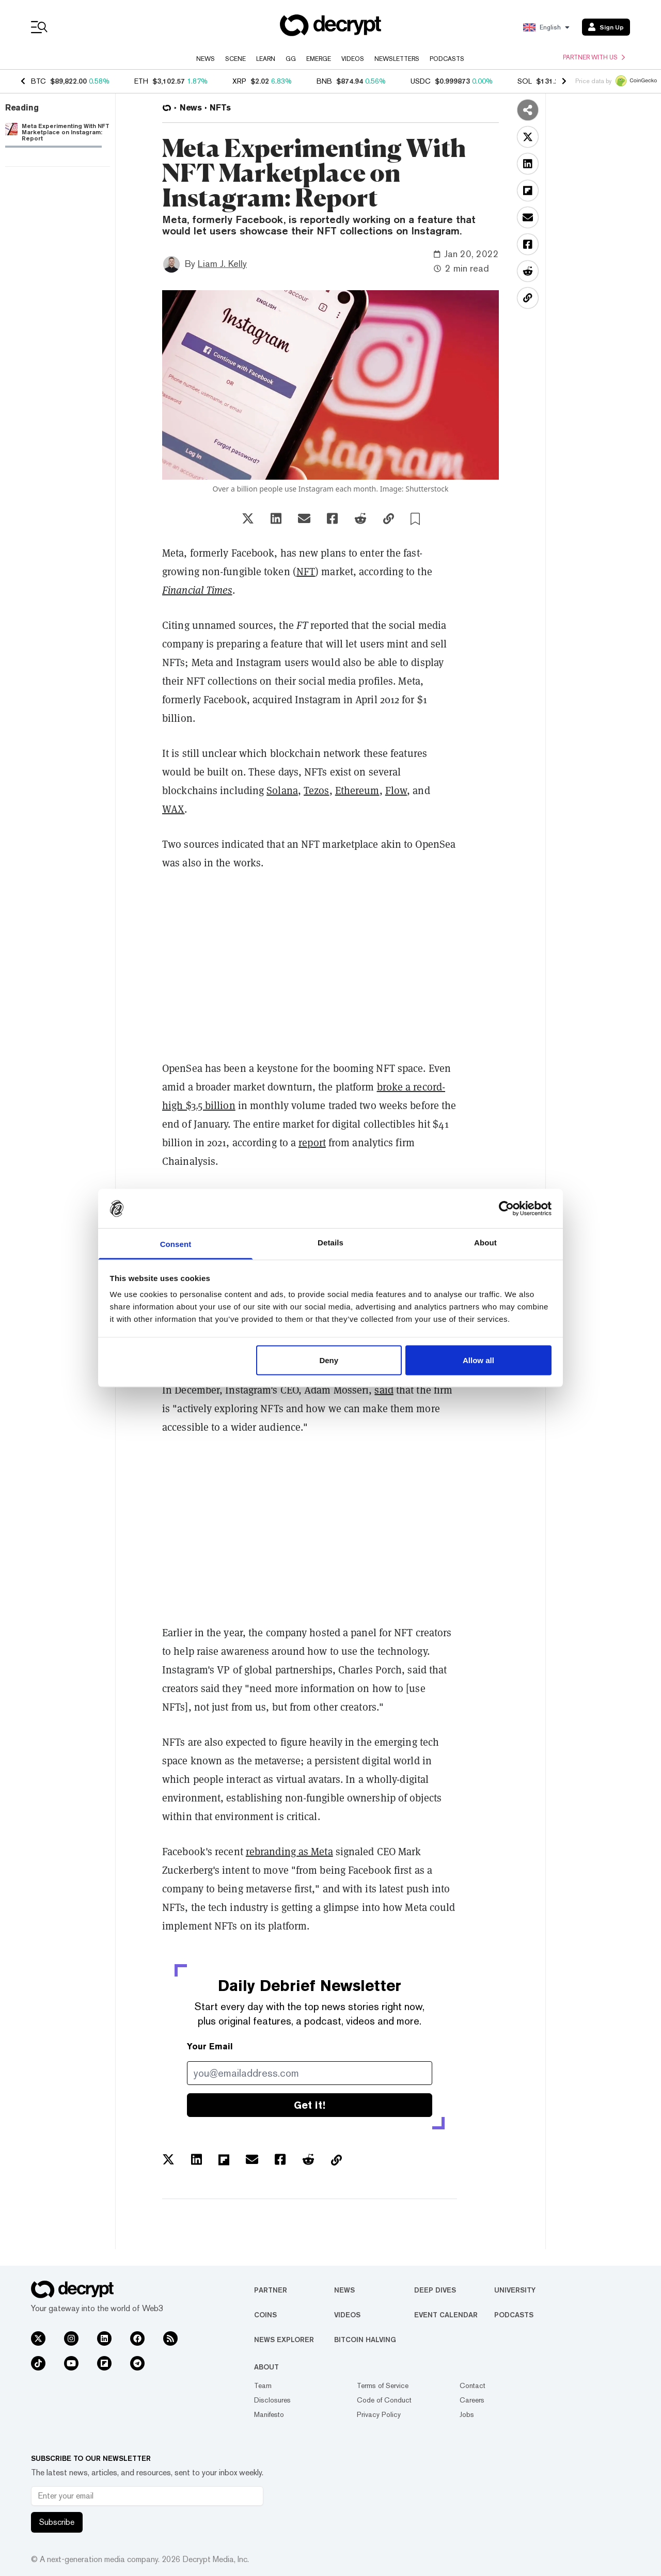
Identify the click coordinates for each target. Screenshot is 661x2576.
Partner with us (594, 57)
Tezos (316, 790)
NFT (305, 571)
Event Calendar (446, 2315)
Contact (472, 2385)
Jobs (467, 2414)
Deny (328, 1359)
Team (263, 2385)
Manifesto (269, 2414)
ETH (141, 81)
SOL (524, 81)
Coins (265, 2315)
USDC (421, 81)
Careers (472, 2400)
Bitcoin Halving (365, 2339)
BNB (324, 81)
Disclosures (272, 2400)
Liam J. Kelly (222, 263)
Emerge (318, 58)
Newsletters (396, 58)
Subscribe (56, 2522)
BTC (38, 81)
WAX (173, 809)
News (205, 58)
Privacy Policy (379, 2414)
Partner (270, 2290)
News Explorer (284, 2339)
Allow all (478, 1359)
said (383, 1390)
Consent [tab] (176, 1244)
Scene (235, 58)
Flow (396, 790)
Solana (282, 790)
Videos (352, 58)
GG (291, 58)
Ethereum (357, 790)
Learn (265, 58)
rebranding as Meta (289, 1851)
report (312, 1142)
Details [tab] (330, 1242)
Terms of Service (382, 2385)
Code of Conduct (384, 2400)
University (515, 2290)
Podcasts (447, 58)
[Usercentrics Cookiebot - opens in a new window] (506, 1208)
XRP (239, 81)
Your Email (210, 2046)
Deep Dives (435, 2290)
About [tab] (485, 1242)
